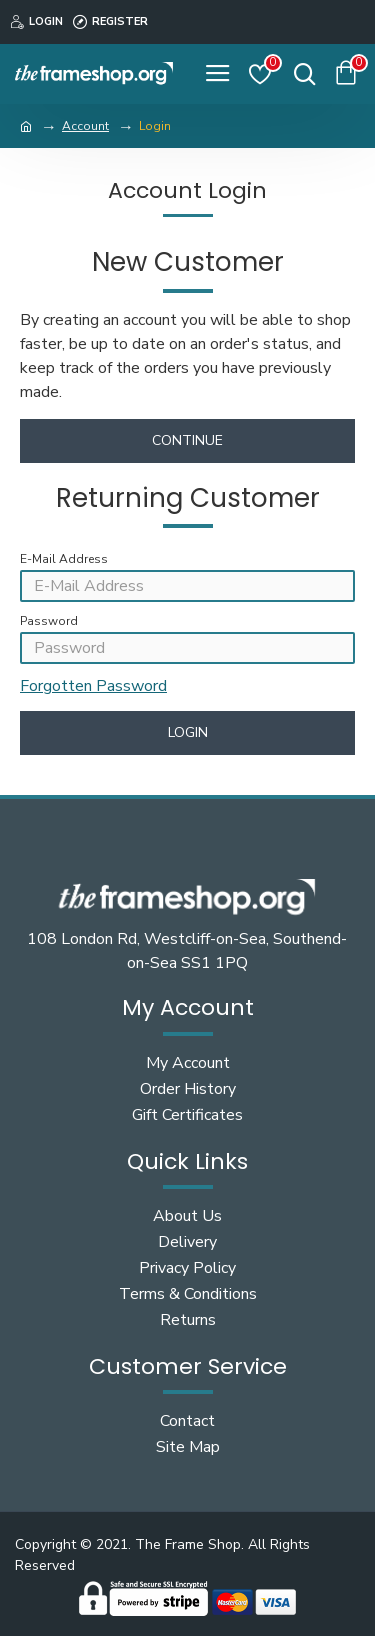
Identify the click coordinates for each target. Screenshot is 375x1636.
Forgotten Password (93, 686)
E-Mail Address (64, 559)
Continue (187, 440)
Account (85, 126)
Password (49, 621)
